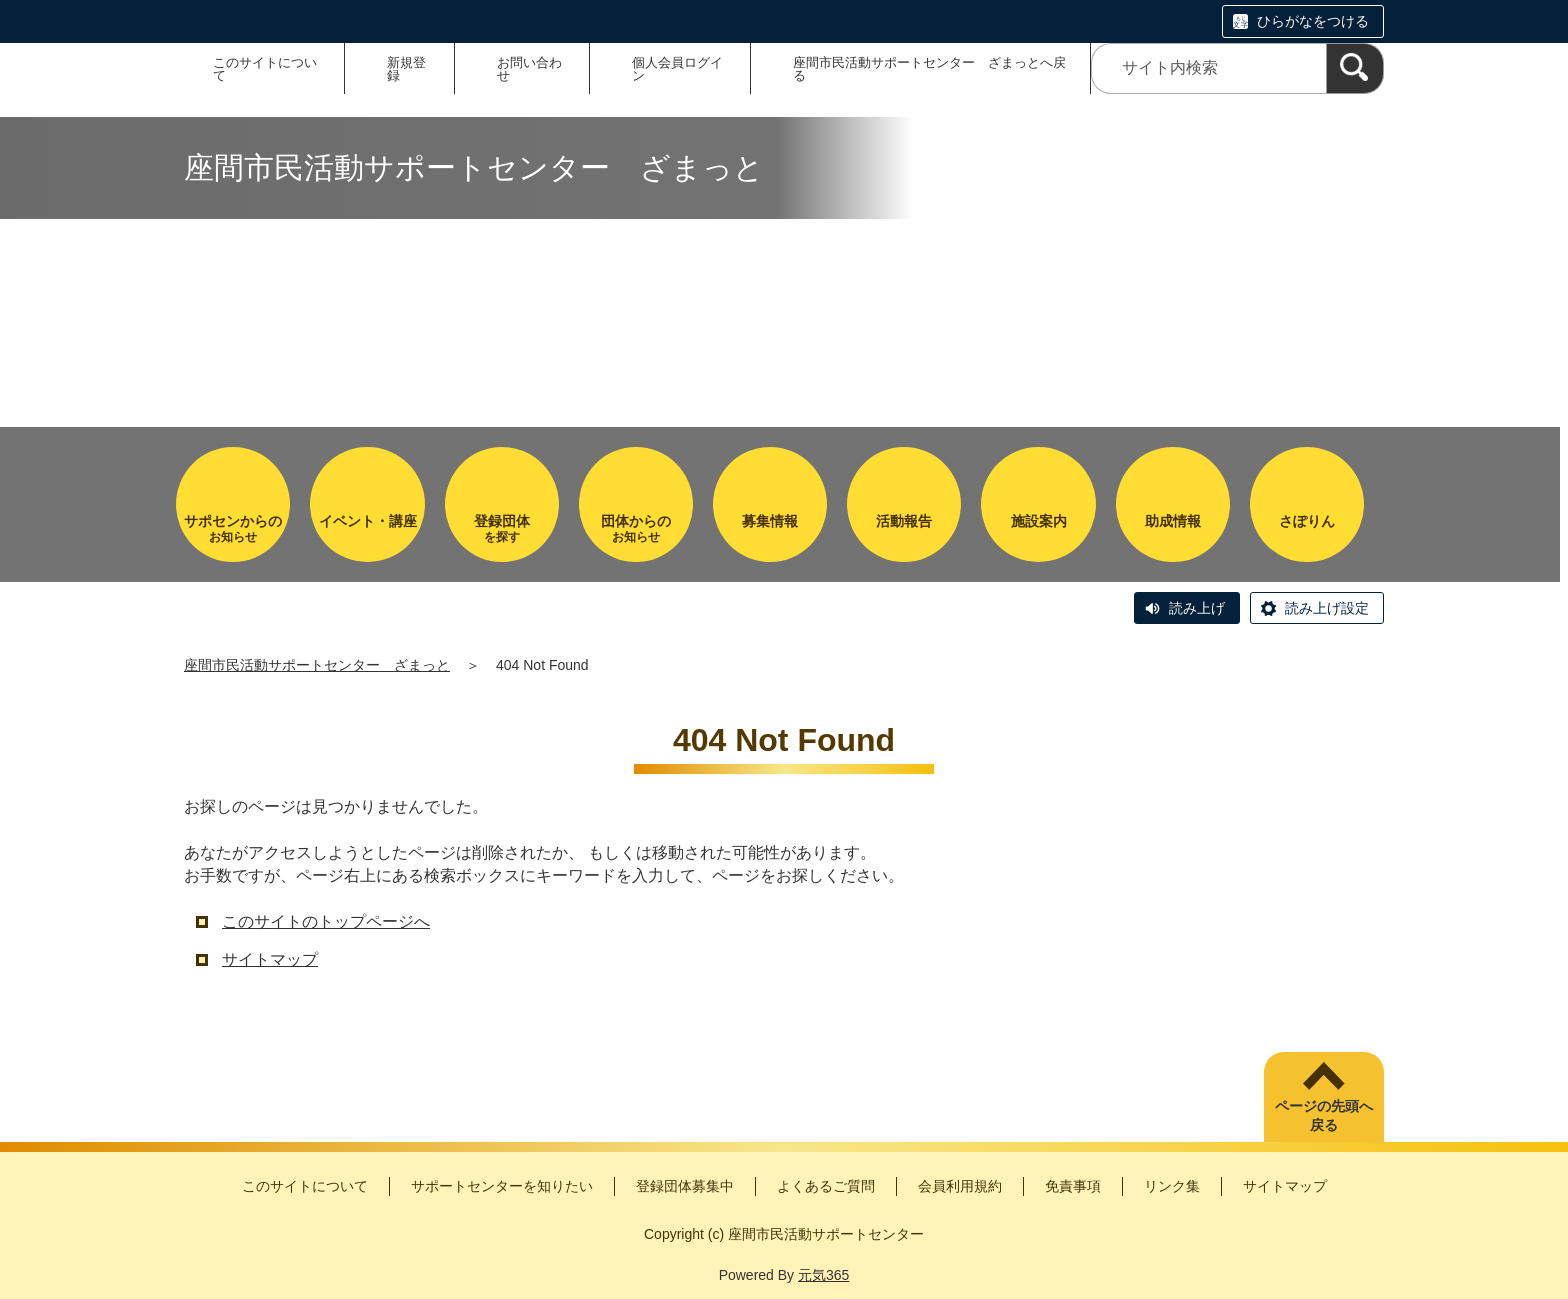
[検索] (1355, 68)
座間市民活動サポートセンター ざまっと (317, 665)
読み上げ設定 (1327, 608)
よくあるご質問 (826, 1186)
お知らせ (233, 528)
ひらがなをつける (1313, 21)
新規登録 (406, 69)
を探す (502, 528)
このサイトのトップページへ (326, 921)
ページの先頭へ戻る (1324, 1116)
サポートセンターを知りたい (502, 1186)
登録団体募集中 (685, 1186)
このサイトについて (265, 69)
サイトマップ (270, 959)
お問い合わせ (529, 69)
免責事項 (1073, 1186)
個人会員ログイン (677, 69)
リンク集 (1172, 1186)
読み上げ (1197, 608)
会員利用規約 (960, 1186)
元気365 (823, 1275)
